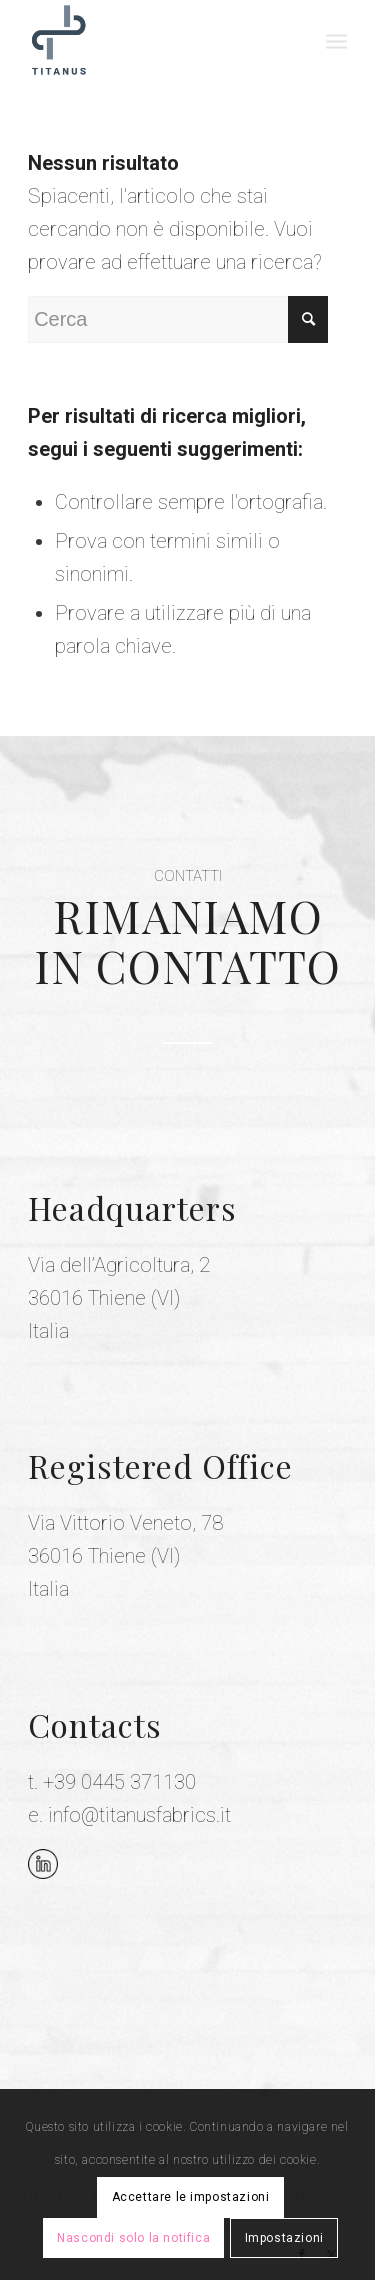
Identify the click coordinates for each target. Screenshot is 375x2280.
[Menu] (336, 40)
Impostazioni (284, 2238)
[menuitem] (336, 40)
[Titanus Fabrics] (155, 40)
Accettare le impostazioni (191, 2197)
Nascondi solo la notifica (133, 2238)
